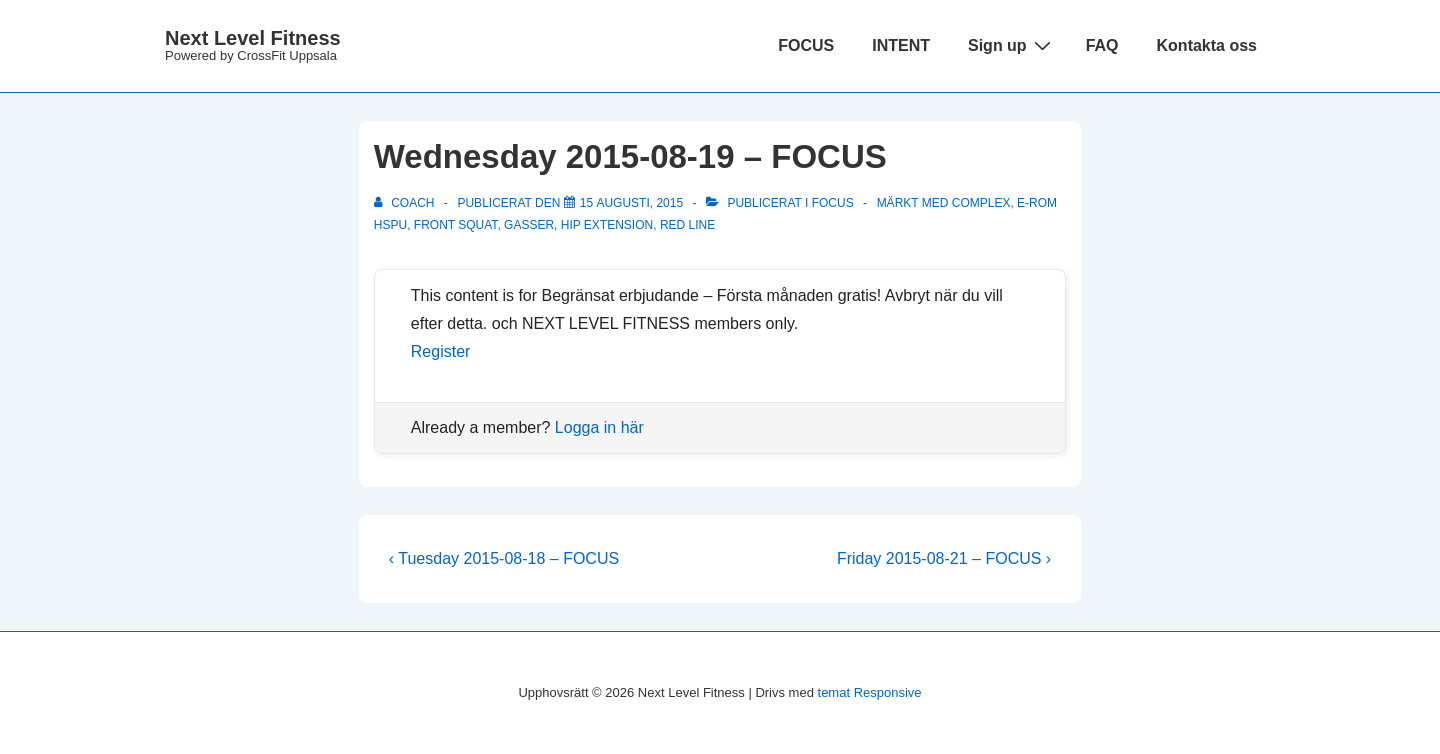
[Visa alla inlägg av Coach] (406, 203)
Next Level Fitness (253, 38)
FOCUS (806, 45)
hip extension (607, 225)
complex (981, 203)
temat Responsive (870, 692)
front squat (456, 225)
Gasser (529, 225)
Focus (833, 203)
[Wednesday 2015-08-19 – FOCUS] (631, 203)
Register (441, 351)
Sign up (1012, 45)
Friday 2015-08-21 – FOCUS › (944, 558)
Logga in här (599, 427)
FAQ (1102, 45)
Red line (687, 225)
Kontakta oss (1207, 45)
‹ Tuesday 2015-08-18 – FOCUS (504, 558)
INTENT (901, 45)
